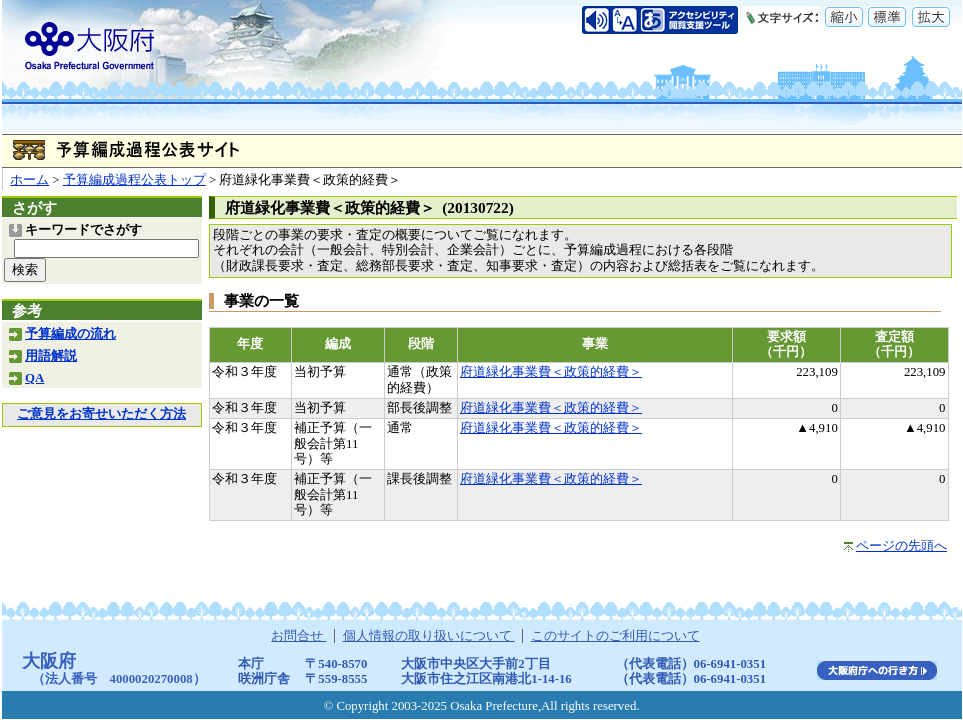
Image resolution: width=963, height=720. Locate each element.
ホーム (29, 180)
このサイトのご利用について (615, 636)
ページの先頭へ (901, 546)
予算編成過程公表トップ (134, 180)
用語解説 (51, 356)
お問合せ (298, 636)
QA (34, 378)
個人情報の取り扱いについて (429, 636)
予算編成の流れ (70, 334)
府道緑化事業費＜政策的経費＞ (551, 372)
